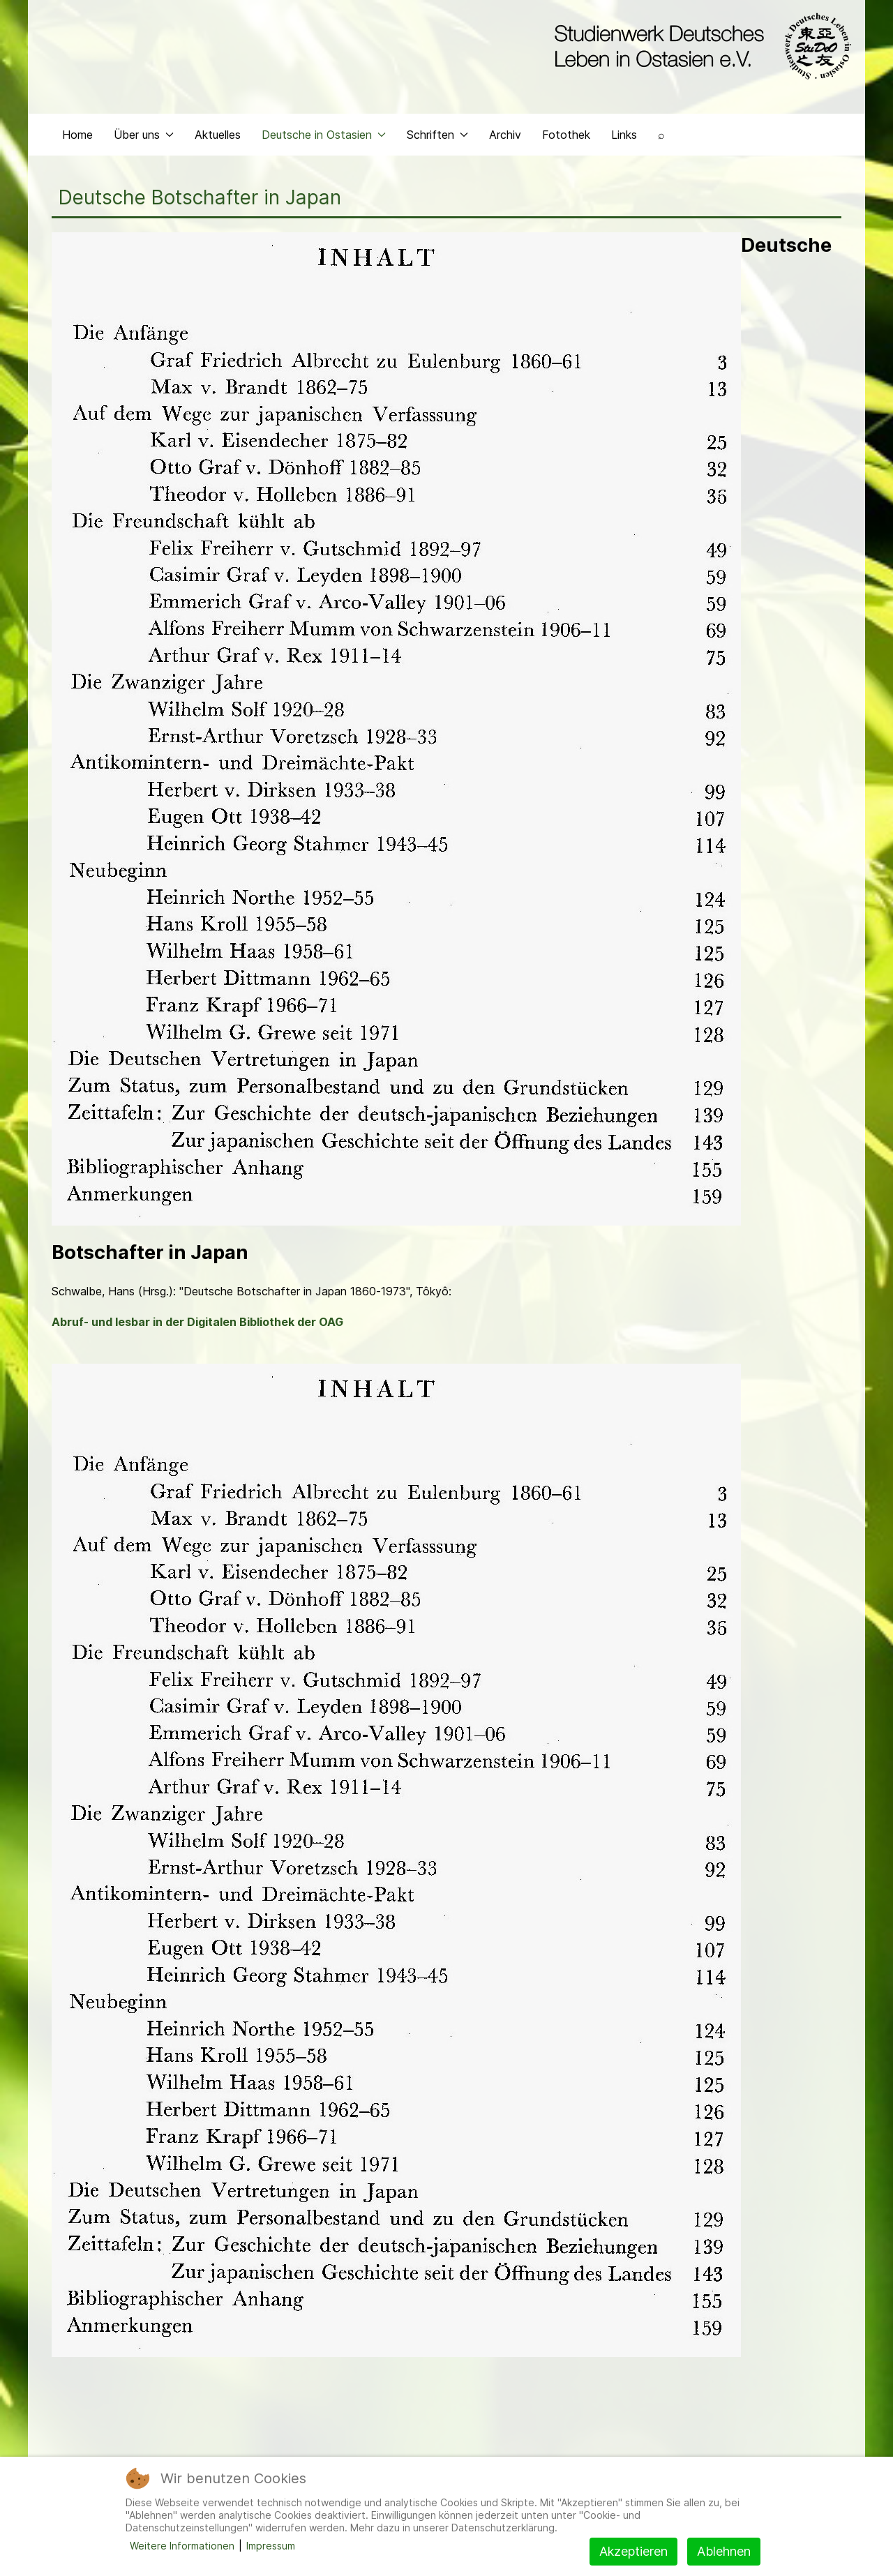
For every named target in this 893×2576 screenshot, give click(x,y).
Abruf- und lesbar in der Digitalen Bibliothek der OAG (197, 1332)
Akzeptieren (633, 2551)
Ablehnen (724, 2551)
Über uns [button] (144, 144)
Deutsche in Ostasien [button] (324, 144)
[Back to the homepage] (699, 47)
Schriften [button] (437, 144)
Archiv (505, 144)
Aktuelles (218, 144)
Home (77, 144)
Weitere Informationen (182, 2546)
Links (624, 144)
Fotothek (566, 144)
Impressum (270, 2546)
